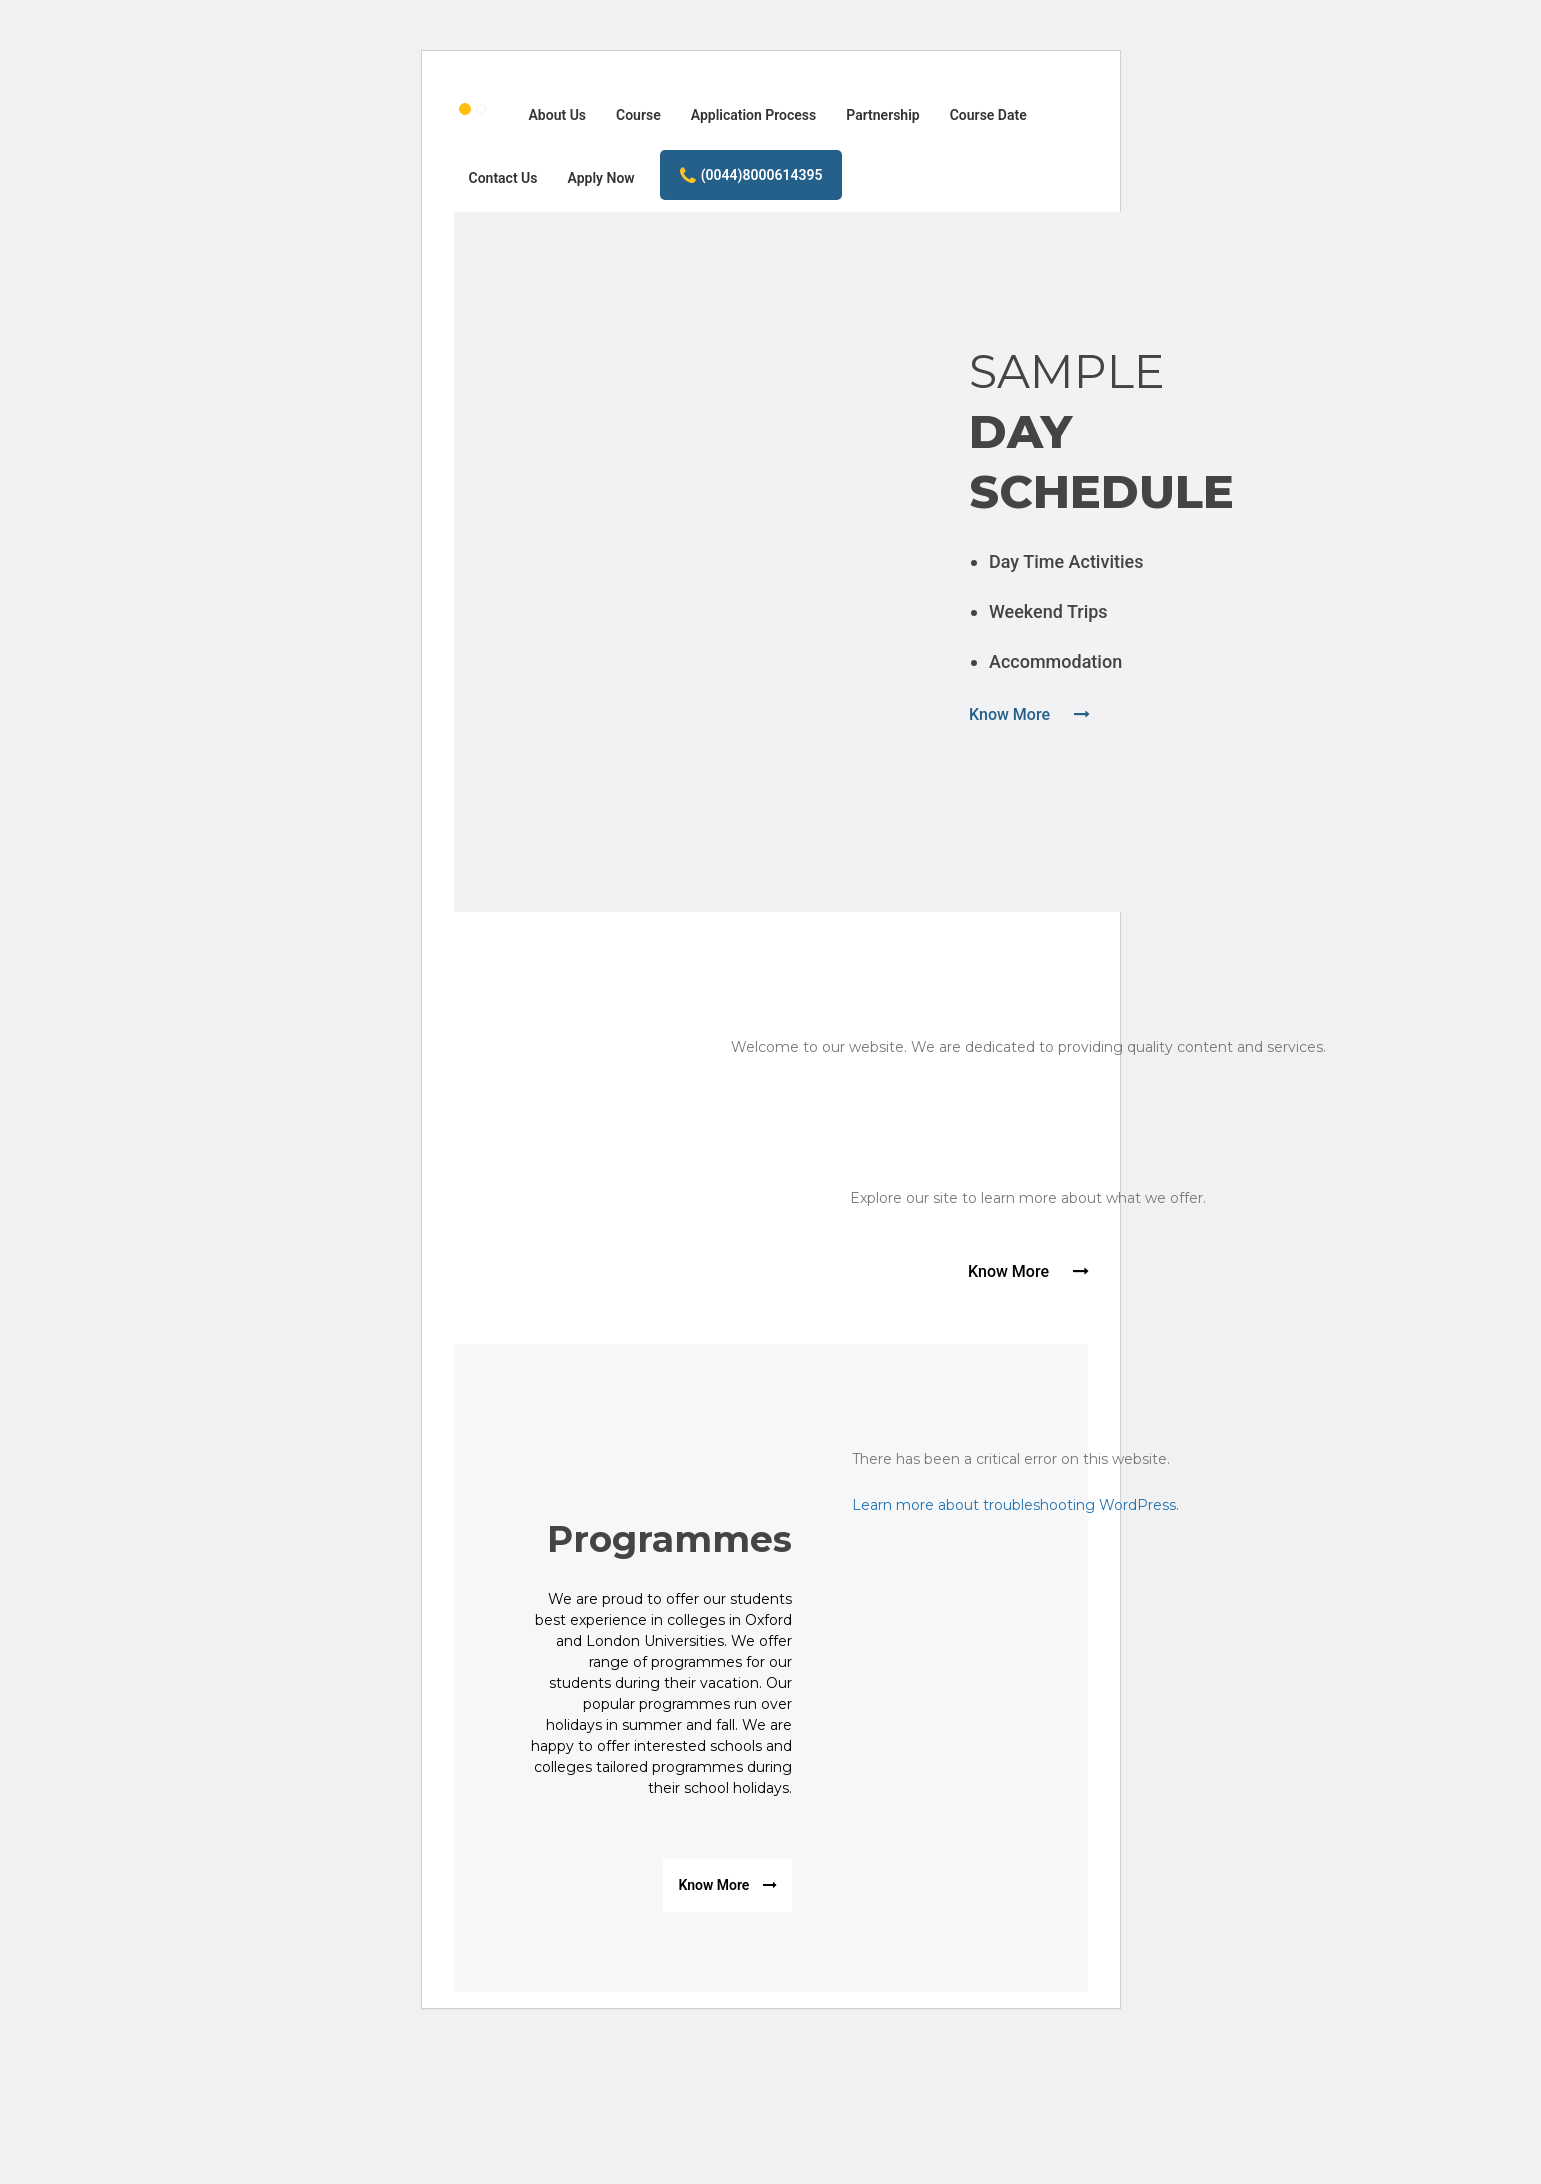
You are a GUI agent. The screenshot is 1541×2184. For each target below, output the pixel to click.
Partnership (882, 115)
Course (638, 115)
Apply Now (601, 178)
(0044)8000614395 (751, 176)
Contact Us (503, 178)
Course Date (988, 115)
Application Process (754, 115)
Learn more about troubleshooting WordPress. (1015, 1505)
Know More (1029, 714)
